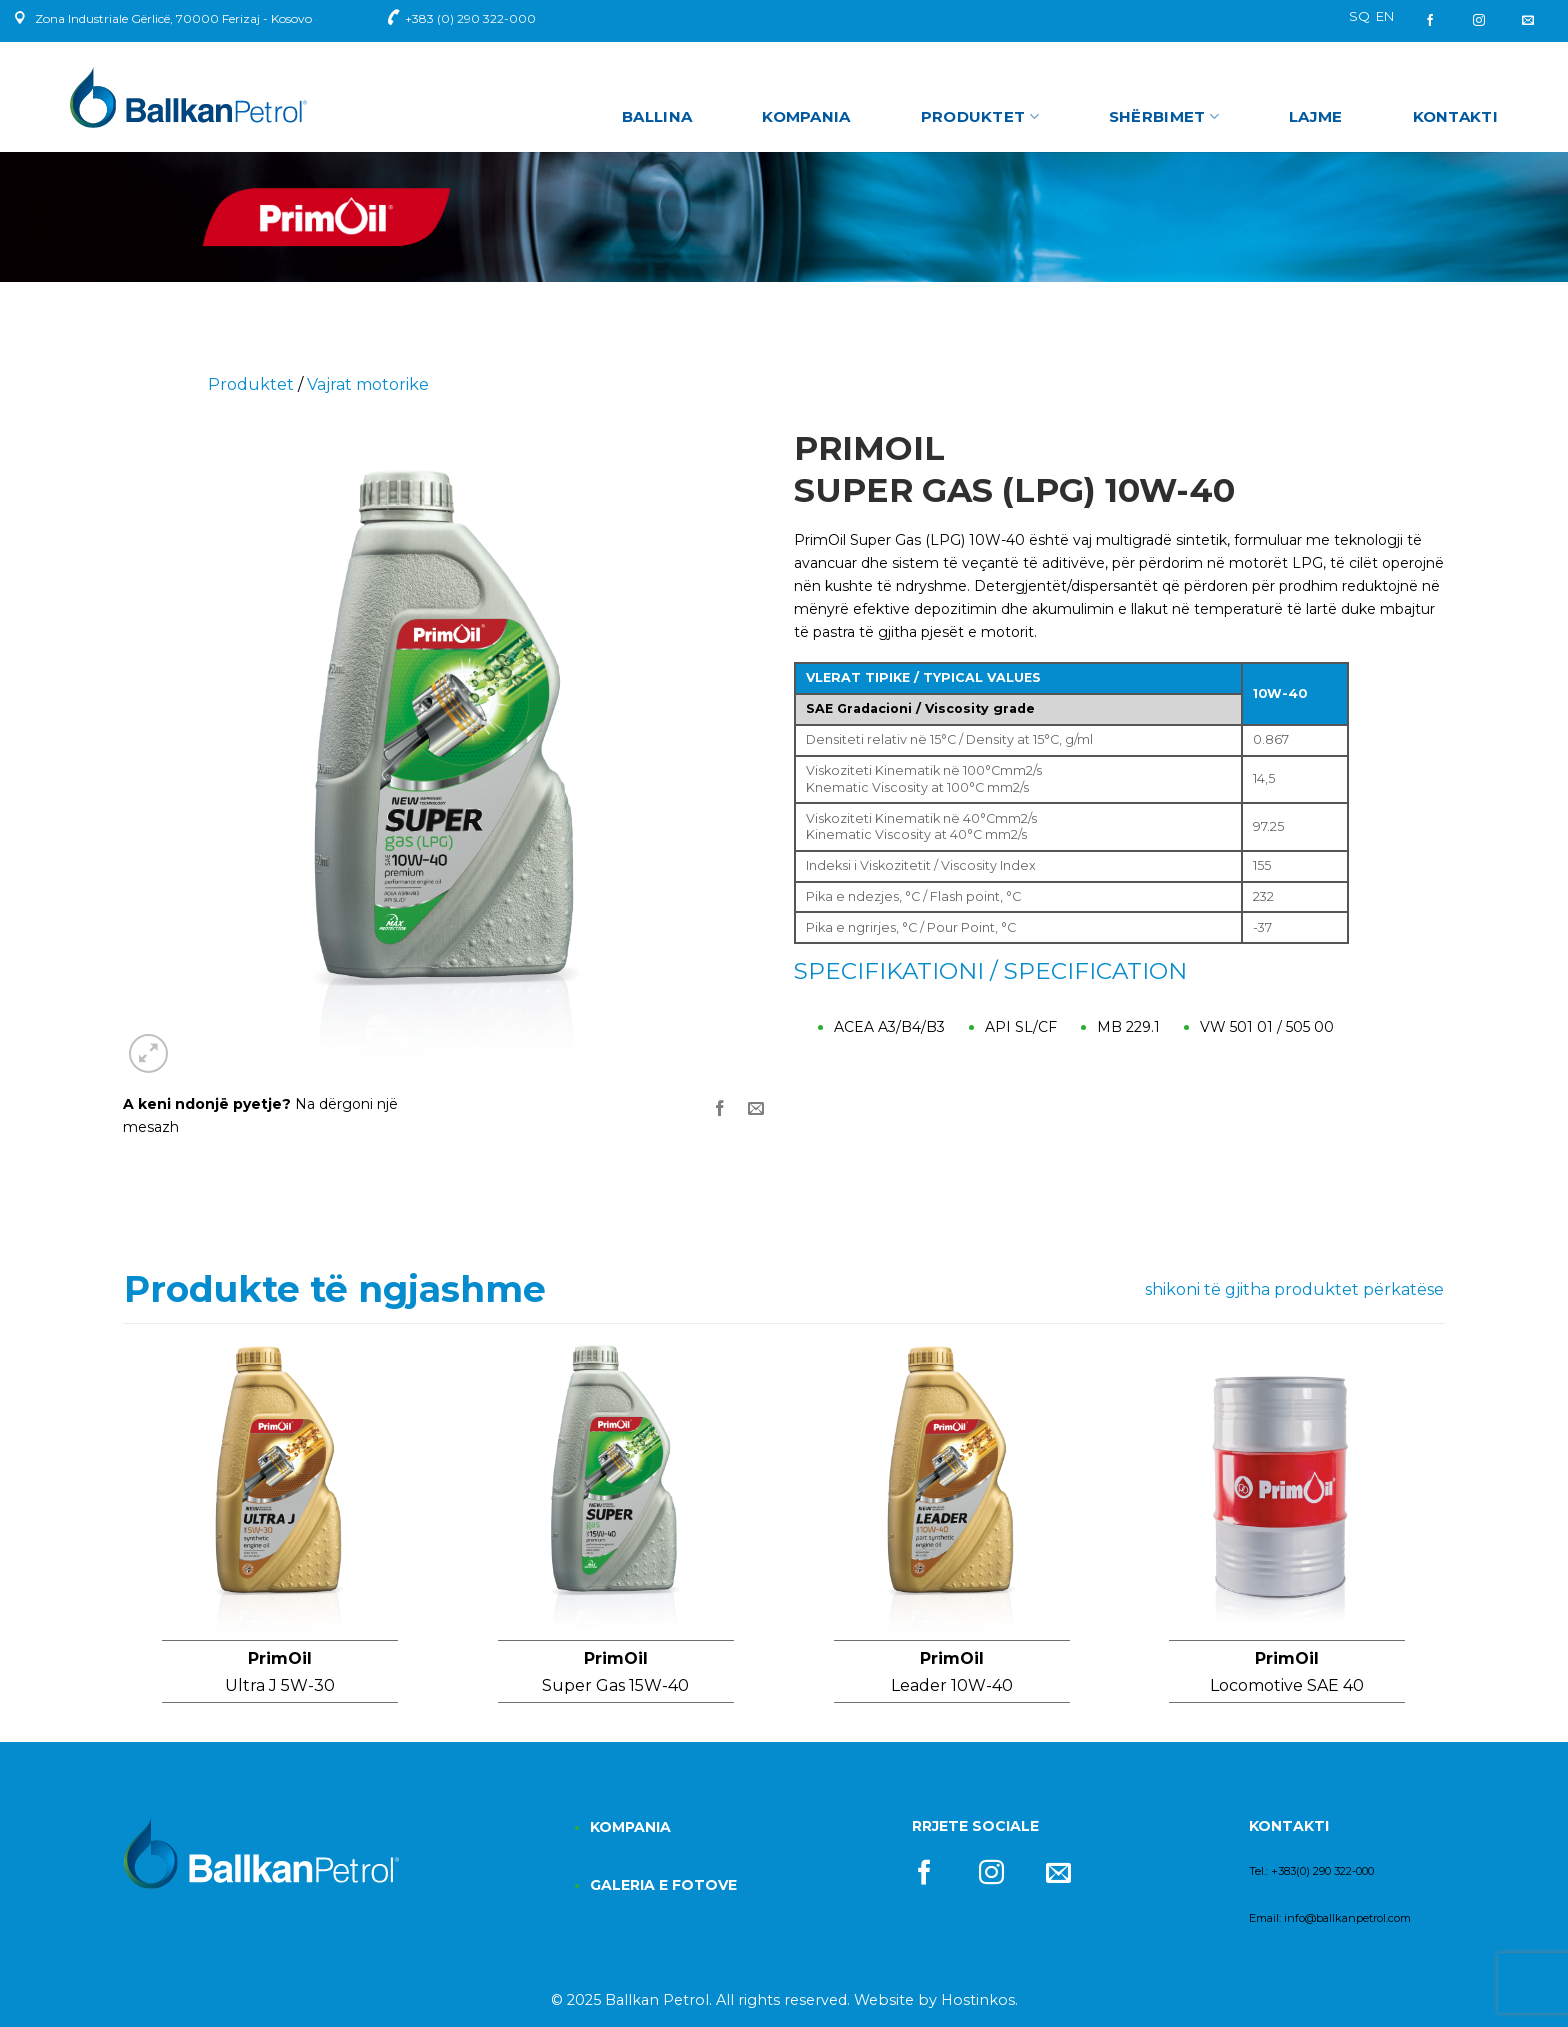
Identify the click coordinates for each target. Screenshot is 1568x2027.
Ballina (657, 116)
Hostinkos (978, 2000)
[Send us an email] (1528, 21)
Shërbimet (1164, 117)
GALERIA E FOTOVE (663, 1885)
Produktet (980, 117)
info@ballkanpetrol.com (1347, 1918)
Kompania (806, 116)
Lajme (1316, 116)
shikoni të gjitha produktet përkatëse (1294, 1289)
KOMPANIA (630, 1827)
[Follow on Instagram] (1479, 21)
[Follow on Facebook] (1437, 21)
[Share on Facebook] (720, 1109)
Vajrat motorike (368, 384)
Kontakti (1455, 116)
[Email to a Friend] (756, 1109)
